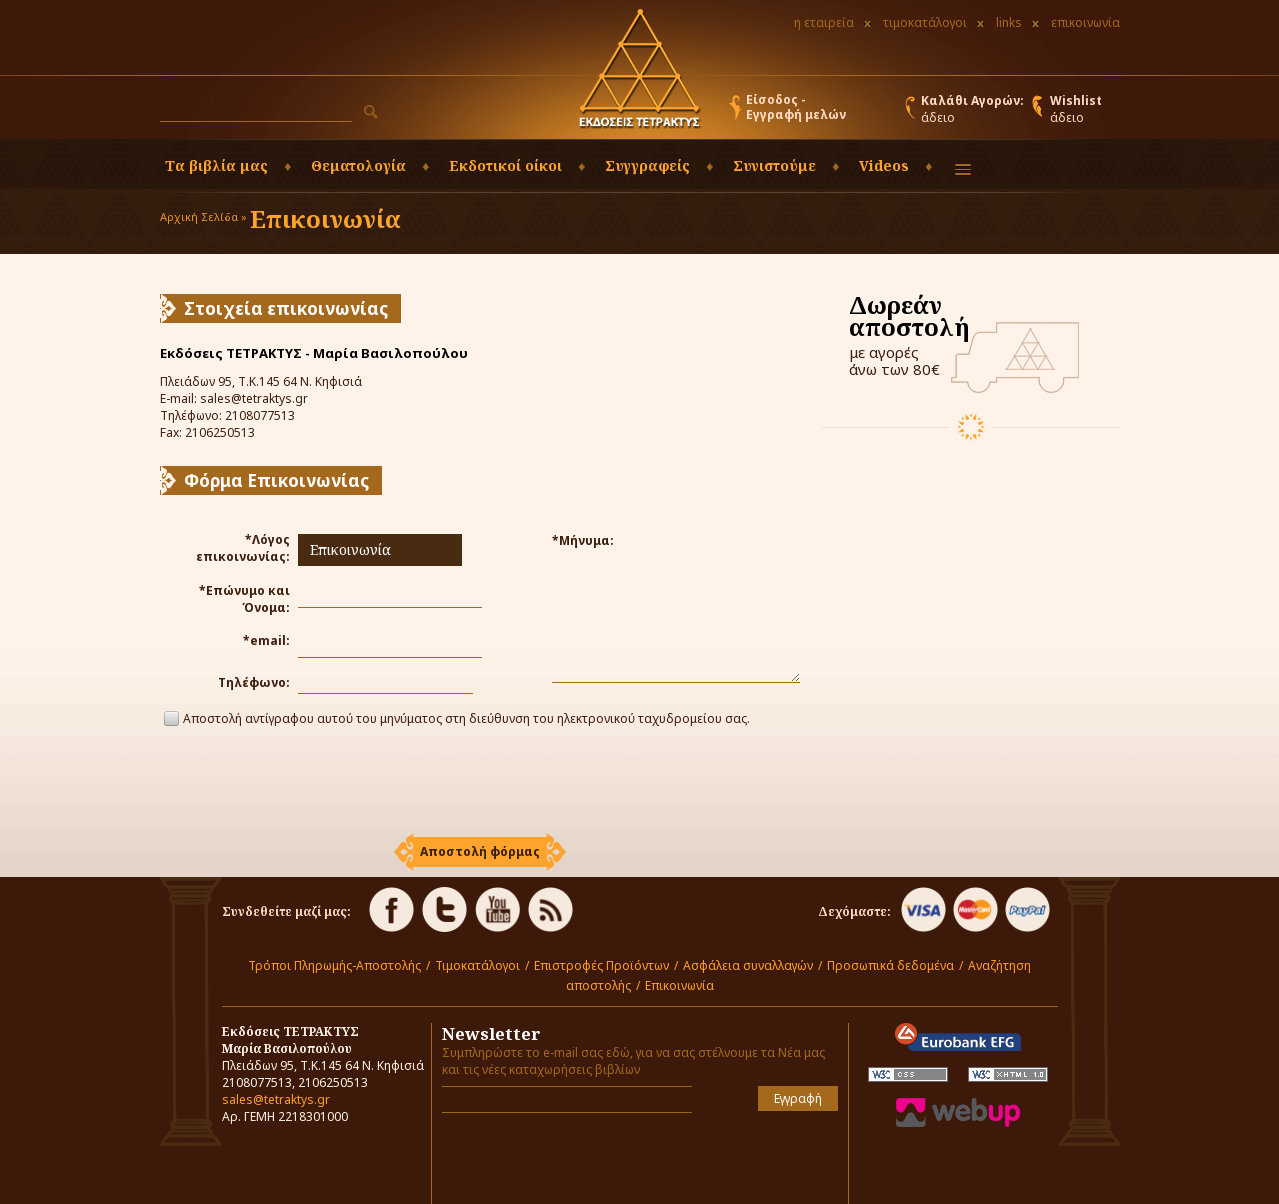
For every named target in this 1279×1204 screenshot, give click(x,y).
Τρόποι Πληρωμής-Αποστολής (334, 965)
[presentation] (480, 783)
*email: (266, 640)
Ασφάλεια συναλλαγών (748, 965)
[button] (371, 112)
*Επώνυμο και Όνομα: (244, 599)
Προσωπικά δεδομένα (890, 965)
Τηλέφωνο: (254, 682)
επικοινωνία (1085, 22)
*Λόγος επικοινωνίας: (243, 548)
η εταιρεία (824, 22)
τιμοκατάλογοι (925, 22)
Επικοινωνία (679, 985)
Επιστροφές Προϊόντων (601, 965)
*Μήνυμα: (583, 540)
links (1009, 22)
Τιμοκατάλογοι (477, 965)
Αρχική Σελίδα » (203, 216)
